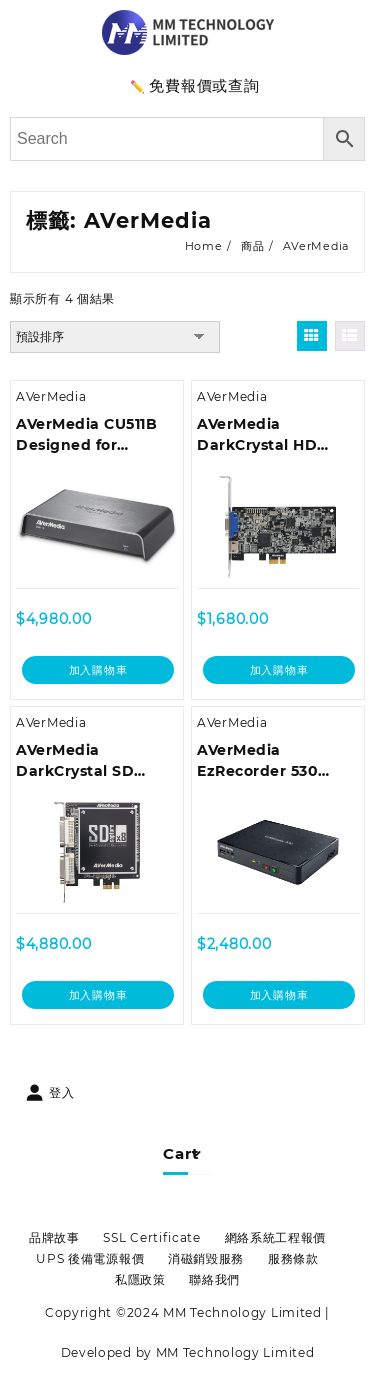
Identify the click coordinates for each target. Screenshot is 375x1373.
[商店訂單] (115, 337)
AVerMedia (51, 396)
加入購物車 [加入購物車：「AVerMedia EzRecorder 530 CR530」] (279, 995)
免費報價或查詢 (204, 85)
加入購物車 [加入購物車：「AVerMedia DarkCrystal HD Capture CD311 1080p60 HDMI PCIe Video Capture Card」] (279, 670)
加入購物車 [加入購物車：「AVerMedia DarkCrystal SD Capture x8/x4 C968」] (98, 995)
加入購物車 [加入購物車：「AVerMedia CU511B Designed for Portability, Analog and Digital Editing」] (98, 670)
